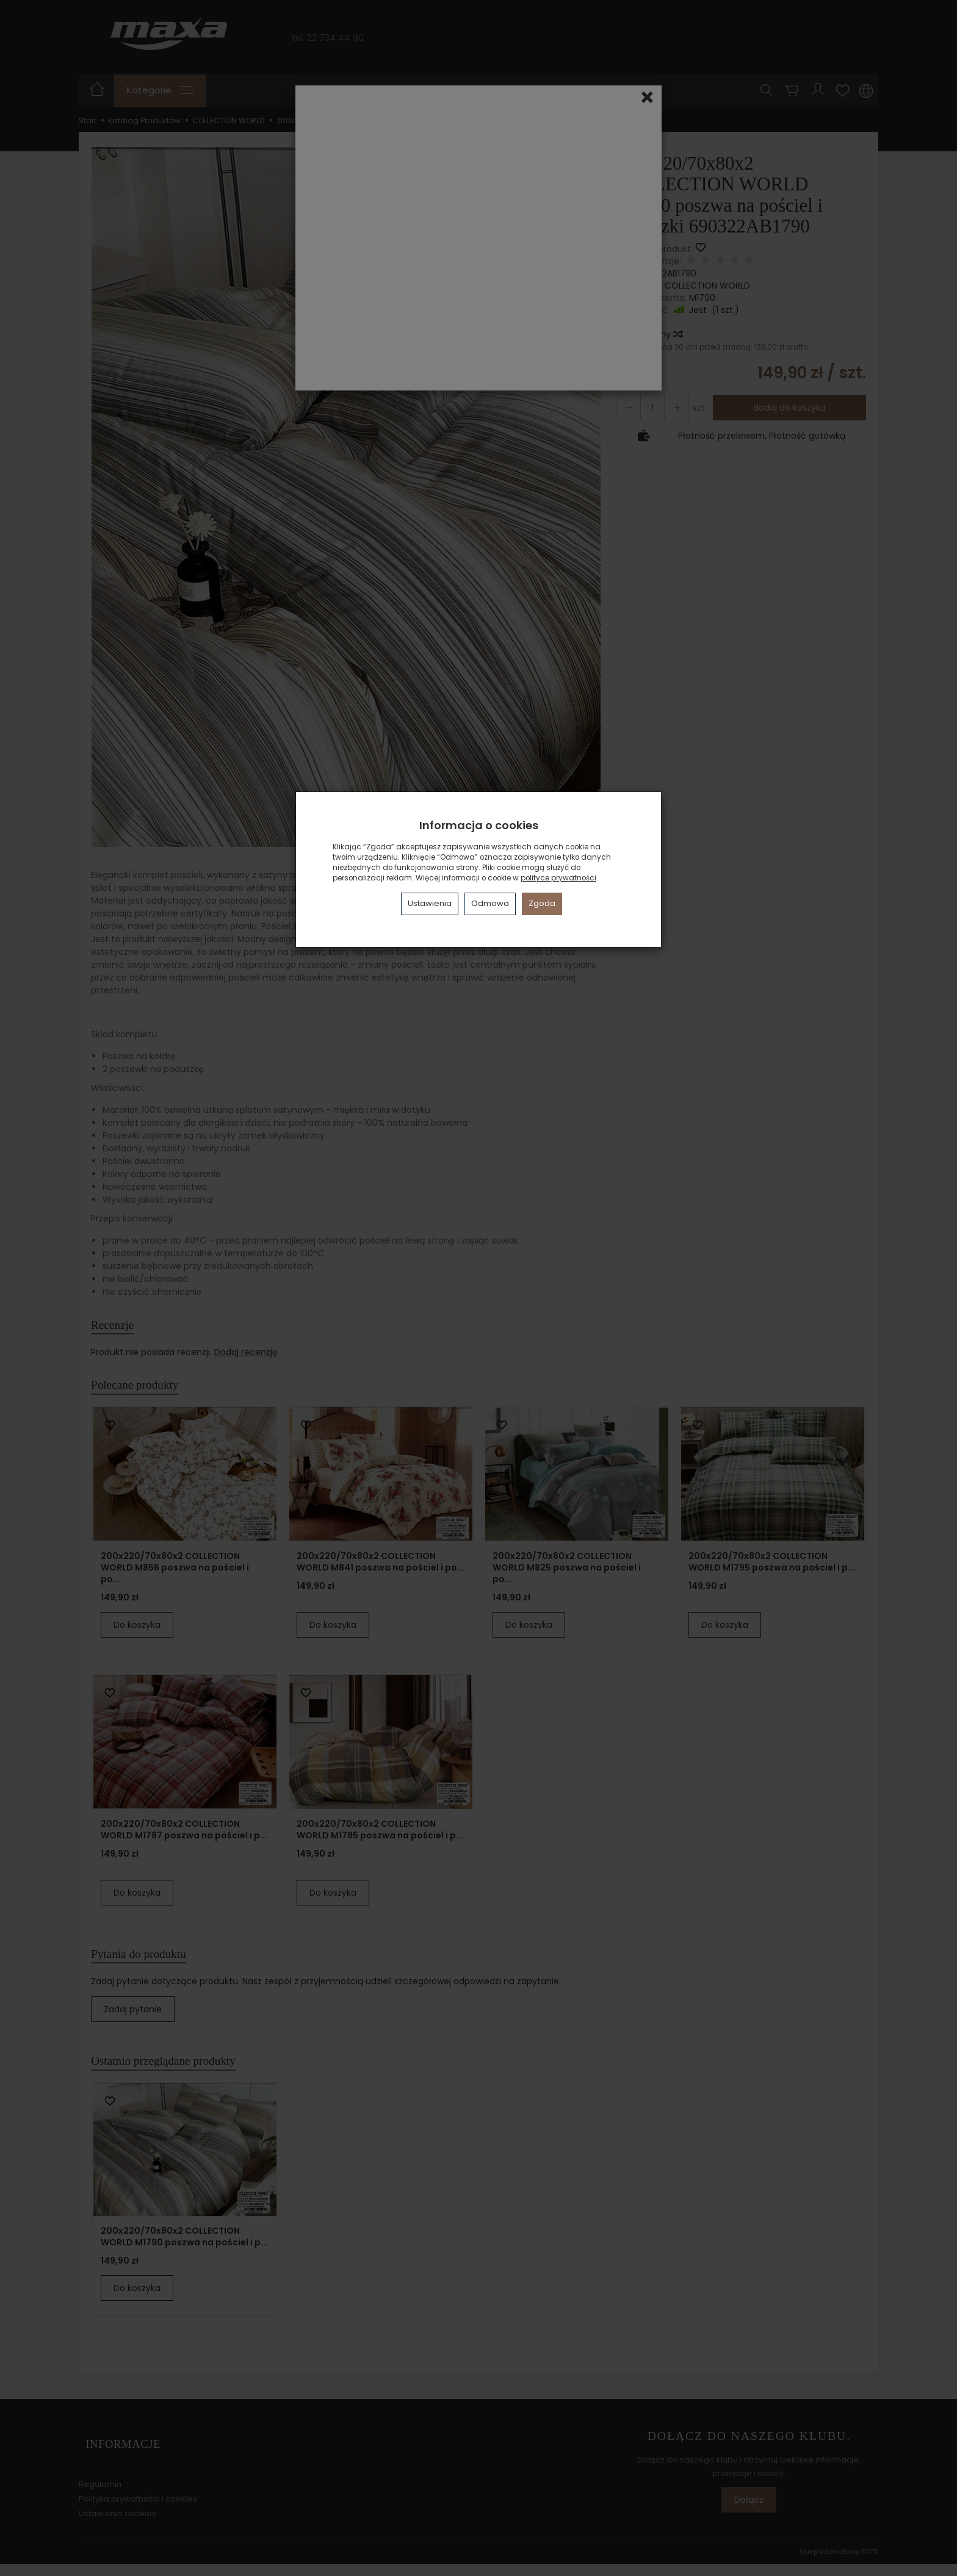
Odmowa (490, 903)
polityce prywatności (558, 878)
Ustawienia (430, 903)
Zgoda (542, 903)
